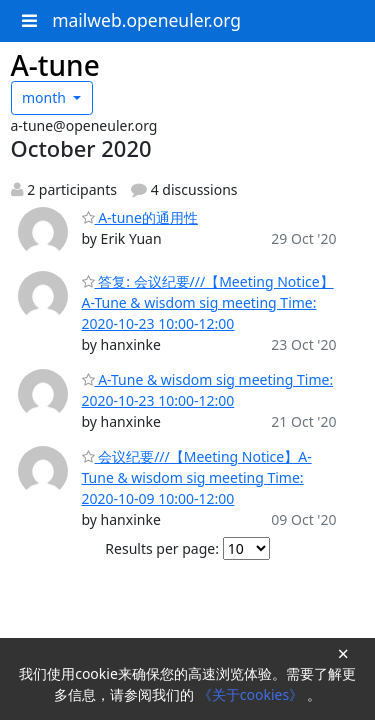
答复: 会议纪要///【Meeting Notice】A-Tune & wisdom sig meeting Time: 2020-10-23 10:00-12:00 (208, 302)
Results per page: (162, 548)
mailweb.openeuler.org (146, 20)
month (46, 97)
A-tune (55, 65)
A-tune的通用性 (140, 217)
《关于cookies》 (252, 694)
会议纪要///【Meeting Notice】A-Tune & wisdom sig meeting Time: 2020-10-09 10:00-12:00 (197, 477)
